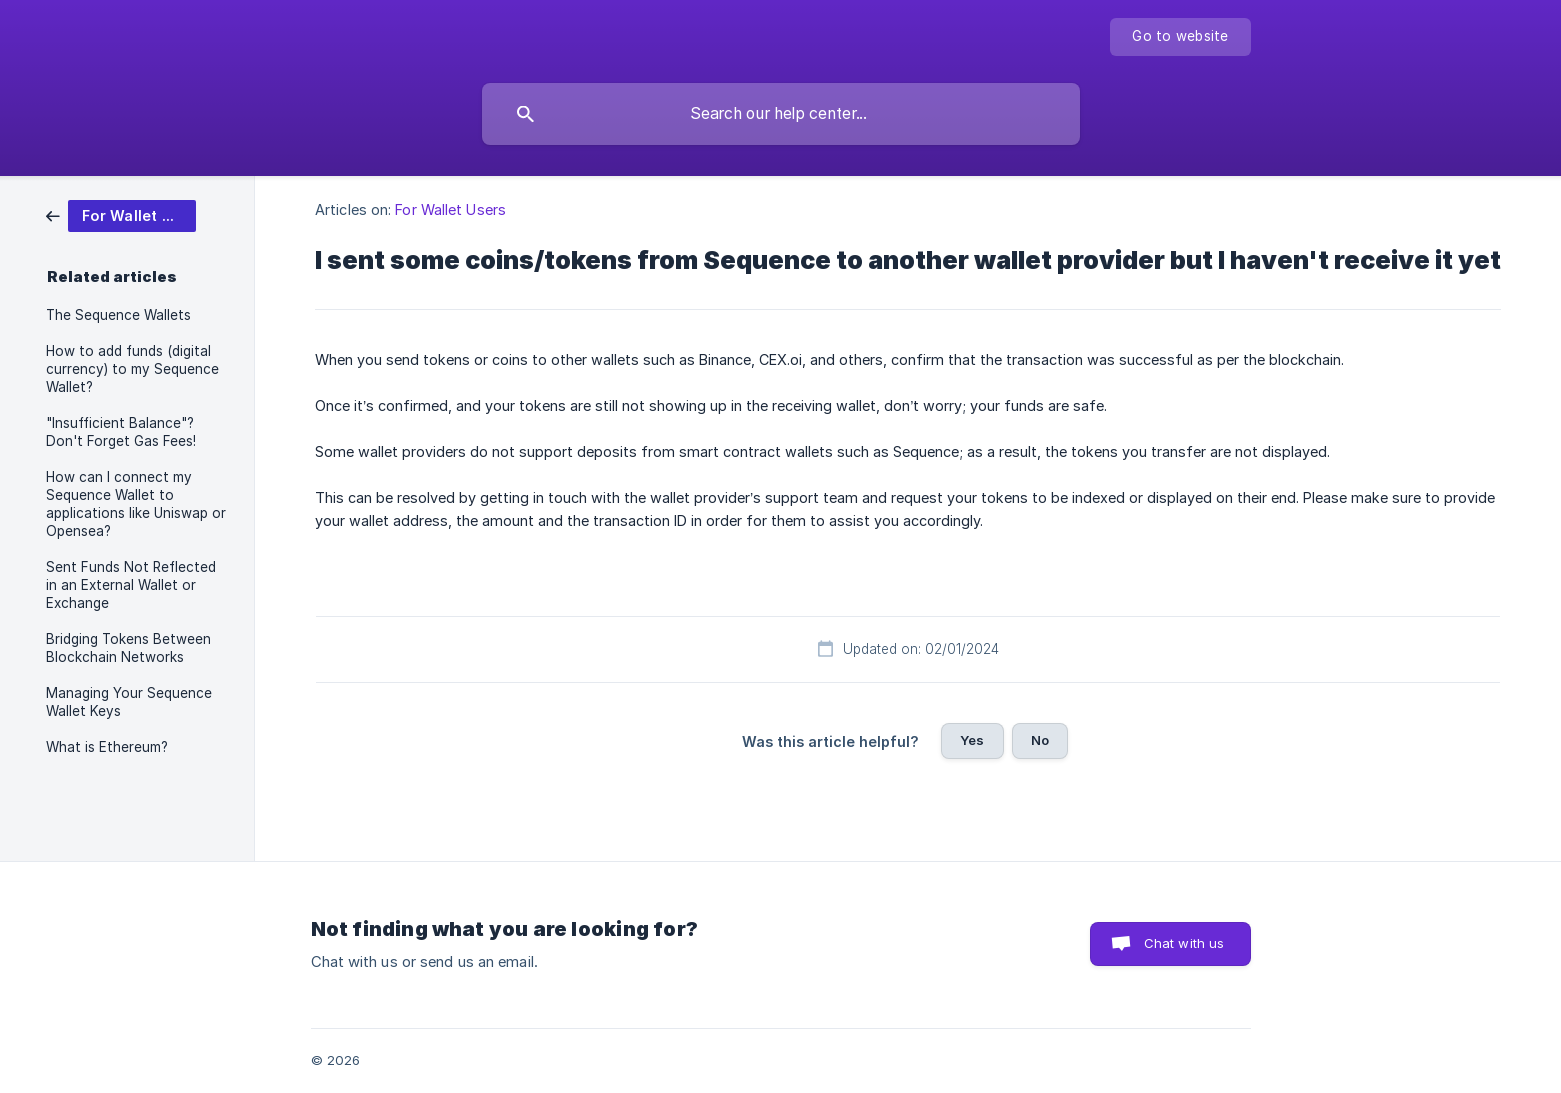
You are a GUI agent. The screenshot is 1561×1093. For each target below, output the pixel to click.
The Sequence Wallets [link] (118, 315)
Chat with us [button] (1184, 943)
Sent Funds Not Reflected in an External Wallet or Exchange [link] (131, 585)
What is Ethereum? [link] (107, 747)
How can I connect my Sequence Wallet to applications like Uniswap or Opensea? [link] (136, 504)
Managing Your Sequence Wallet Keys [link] (129, 702)
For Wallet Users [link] (450, 209)
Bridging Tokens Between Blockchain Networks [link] (128, 648)
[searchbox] (781, 114)
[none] (1180, 37)
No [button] (1040, 740)
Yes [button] (972, 740)
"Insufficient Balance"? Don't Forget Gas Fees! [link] (121, 432)
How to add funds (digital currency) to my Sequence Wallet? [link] (132, 369)
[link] (121, 214)
